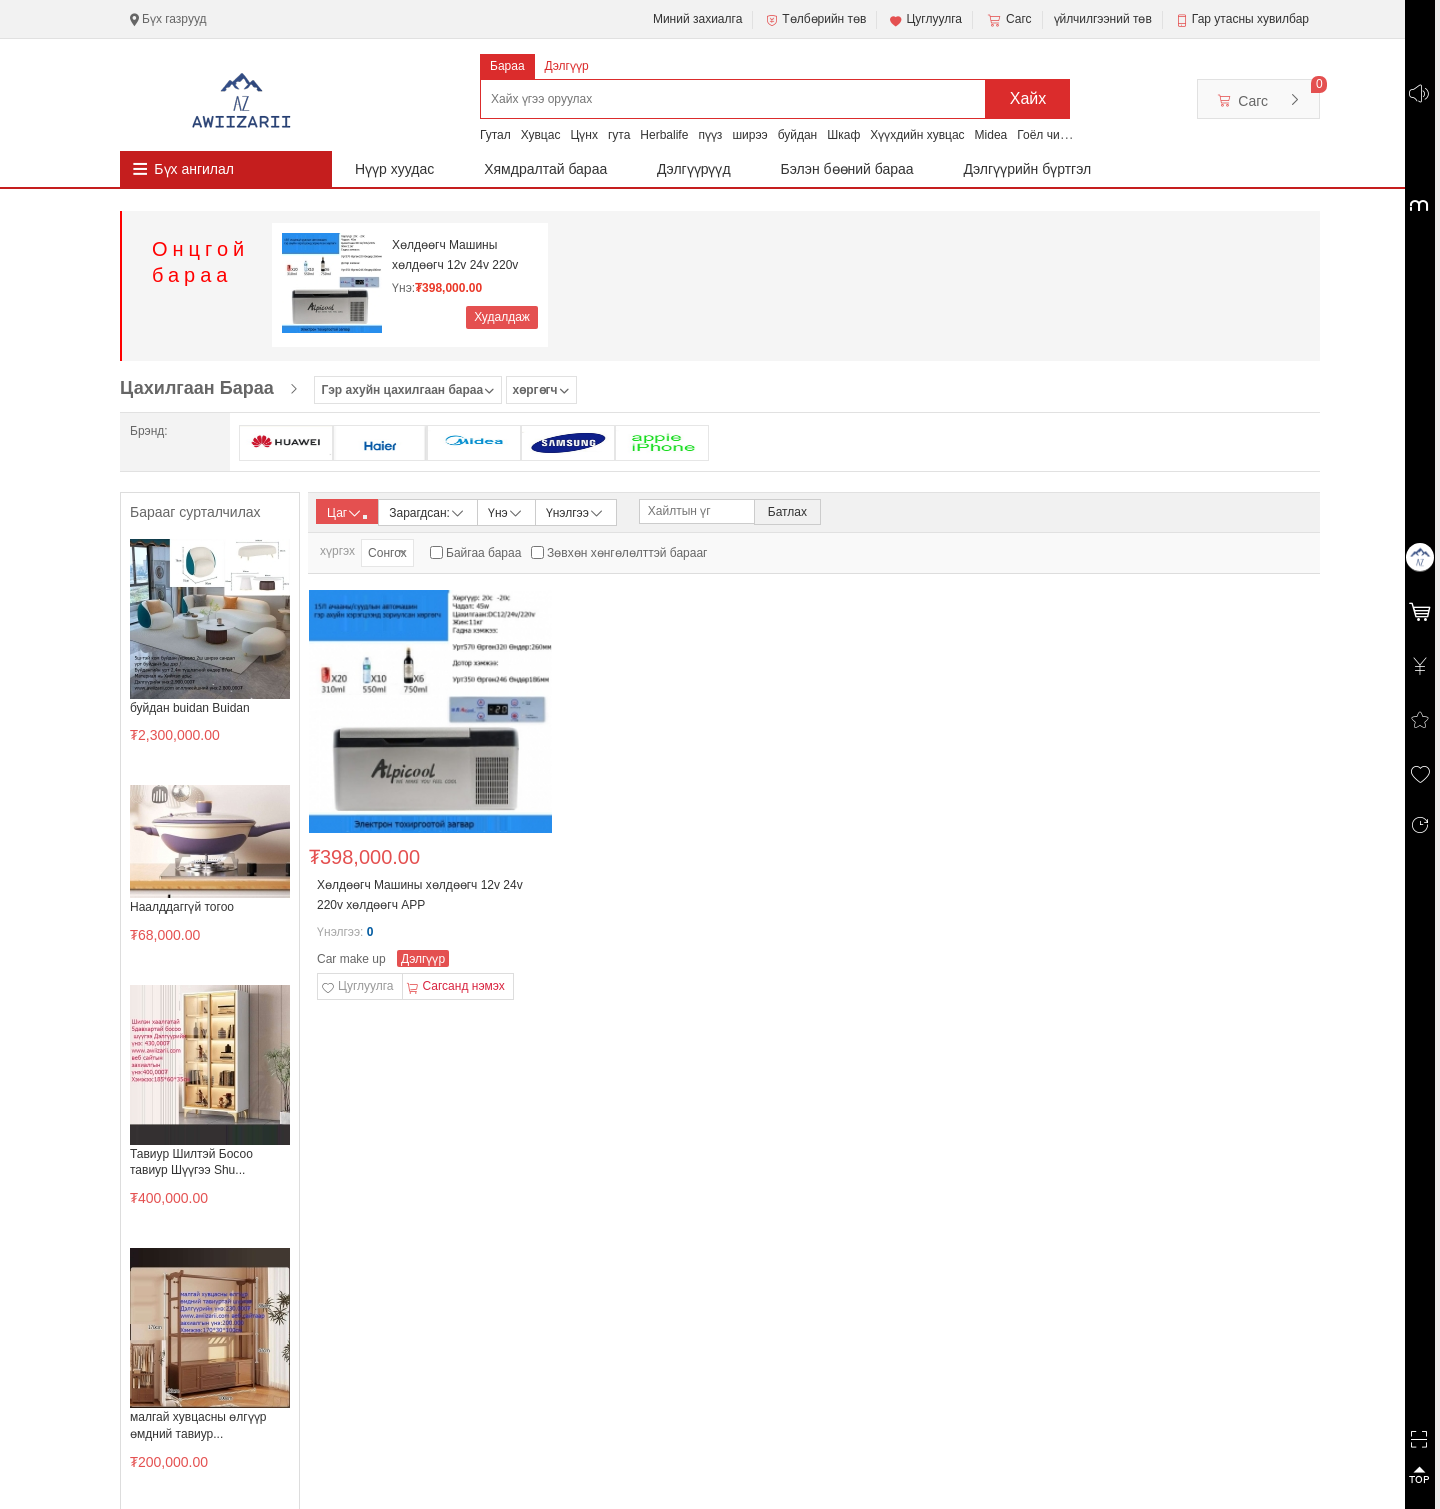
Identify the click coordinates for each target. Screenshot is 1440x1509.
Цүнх (584, 135)
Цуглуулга (925, 20)
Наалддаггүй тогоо (182, 907)
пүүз (710, 135)
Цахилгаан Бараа (197, 388)
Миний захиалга (697, 19)
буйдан (798, 135)
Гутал (495, 135)
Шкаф (843, 135)
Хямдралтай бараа (545, 169)
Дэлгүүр (567, 66)
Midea (991, 135)
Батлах (787, 512)
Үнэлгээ (575, 511)
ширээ (749, 135)
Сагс (1008, 20)
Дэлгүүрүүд (694, 169)
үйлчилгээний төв (1103, 19)
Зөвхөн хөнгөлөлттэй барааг (627, 553)
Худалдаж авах (502, 319)
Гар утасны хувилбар (1250, 19)
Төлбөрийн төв (815, 20)
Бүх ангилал (194, 169)
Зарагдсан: (427, 511)
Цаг (347, 513)
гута (619, 135)
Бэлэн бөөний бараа (847, 169)
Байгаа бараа (483, 553)
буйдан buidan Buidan (190, 708)
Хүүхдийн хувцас (917, 135)
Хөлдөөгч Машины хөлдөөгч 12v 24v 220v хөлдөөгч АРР (455, 255)
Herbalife (664, 135)
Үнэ (506, 511)
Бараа (507, 66)
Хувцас (541, 135)
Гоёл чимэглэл (1057, 135)
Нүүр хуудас (394, 169)
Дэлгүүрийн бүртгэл (1028, 169)
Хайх (1028, 98)
